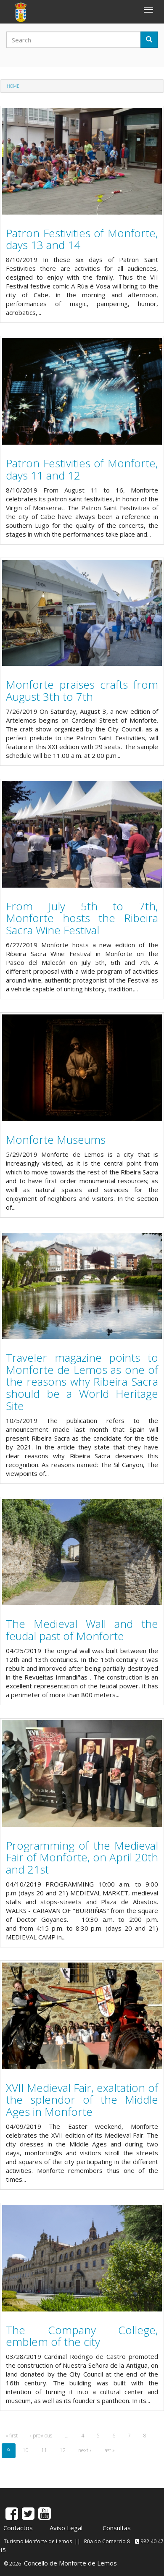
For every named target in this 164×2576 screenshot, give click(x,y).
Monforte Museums (56, 1139)
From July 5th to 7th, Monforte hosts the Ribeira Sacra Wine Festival (82, 918)
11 (44, 2450)
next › (84, 2450)
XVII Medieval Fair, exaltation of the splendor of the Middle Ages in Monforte (82, 2099)
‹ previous (41, 2435)
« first (11, 2435)
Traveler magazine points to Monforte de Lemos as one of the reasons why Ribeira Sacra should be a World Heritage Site (82, 1381)
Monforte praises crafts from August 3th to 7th (82, 690)
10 (26, 2450)
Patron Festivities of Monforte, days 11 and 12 (82, 469)
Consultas (117, 2528)
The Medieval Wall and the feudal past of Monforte (82, 1629)
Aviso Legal (66, 2528)
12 (63, 2450)
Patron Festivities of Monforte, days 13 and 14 (82, 239)
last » (109, 2450)
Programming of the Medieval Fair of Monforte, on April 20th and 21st (82, 1857)
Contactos (18, 2528)
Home (13, 86)
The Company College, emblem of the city (82, 2336)
